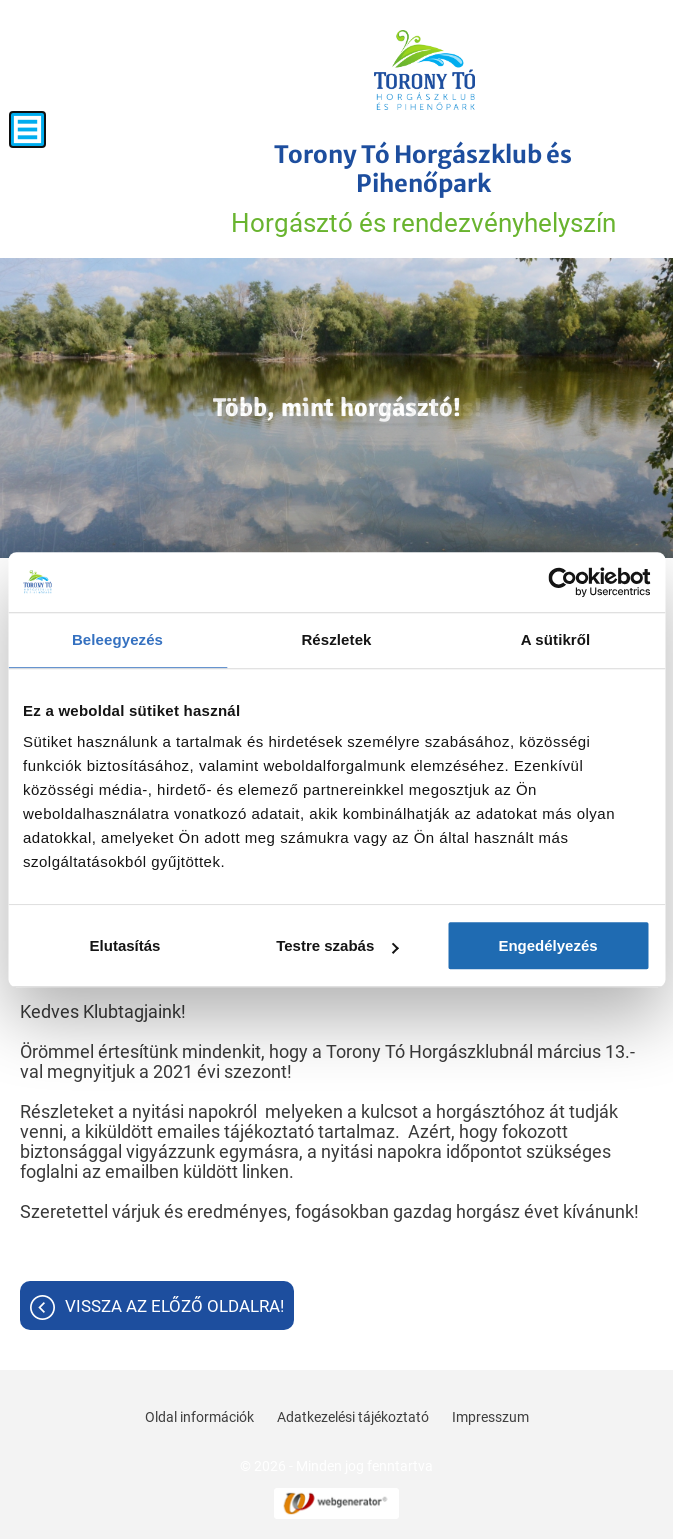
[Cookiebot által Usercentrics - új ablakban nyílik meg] (562, 582)
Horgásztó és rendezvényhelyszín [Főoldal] (423, 189)
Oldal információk (199, 1417)
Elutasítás (125, 945)
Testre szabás (337, 945)
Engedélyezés (547, 945)
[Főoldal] (425, 70)
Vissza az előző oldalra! (174, 1306)
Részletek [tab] (336, 639)
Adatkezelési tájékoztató (353, 1417)
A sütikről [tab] (556, 639)
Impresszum (490, 1417)
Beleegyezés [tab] (117, 639)
